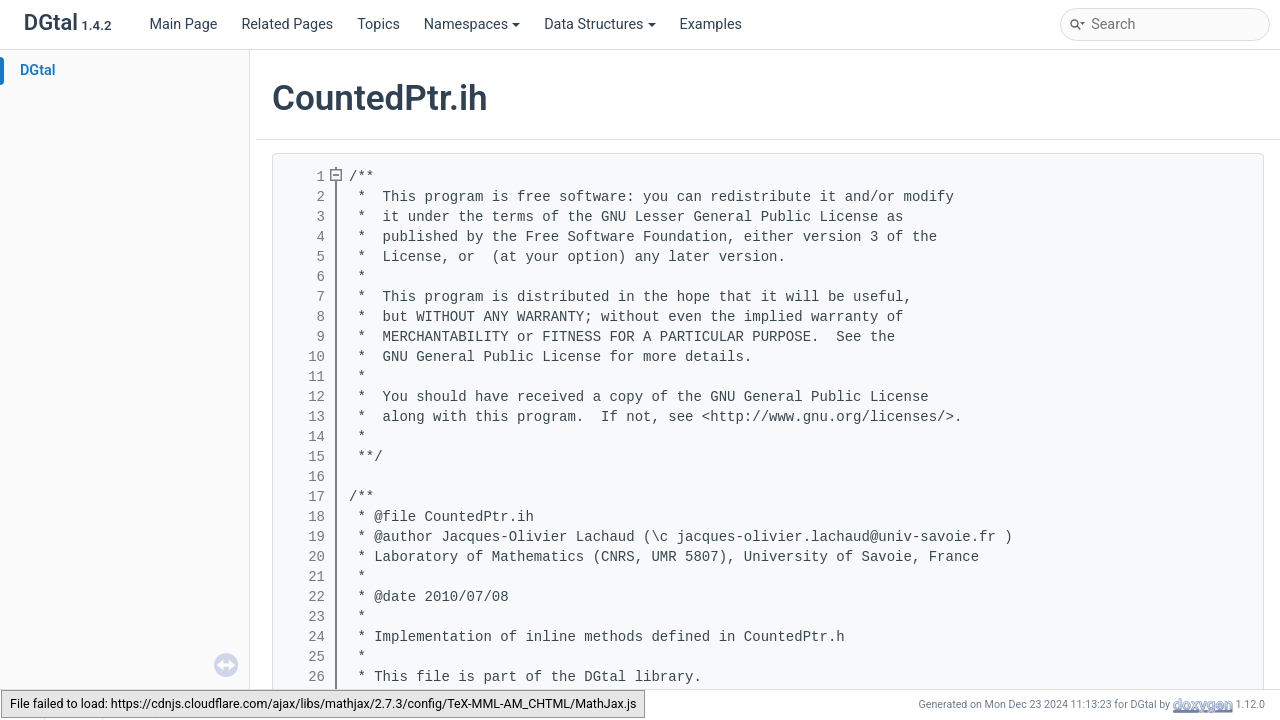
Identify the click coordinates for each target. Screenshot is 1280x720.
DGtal (38, 70)
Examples (711, 24)
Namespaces (472, 24)
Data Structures (599, 24)
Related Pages (287, 24)
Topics (378, 24)
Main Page (183, 24)
